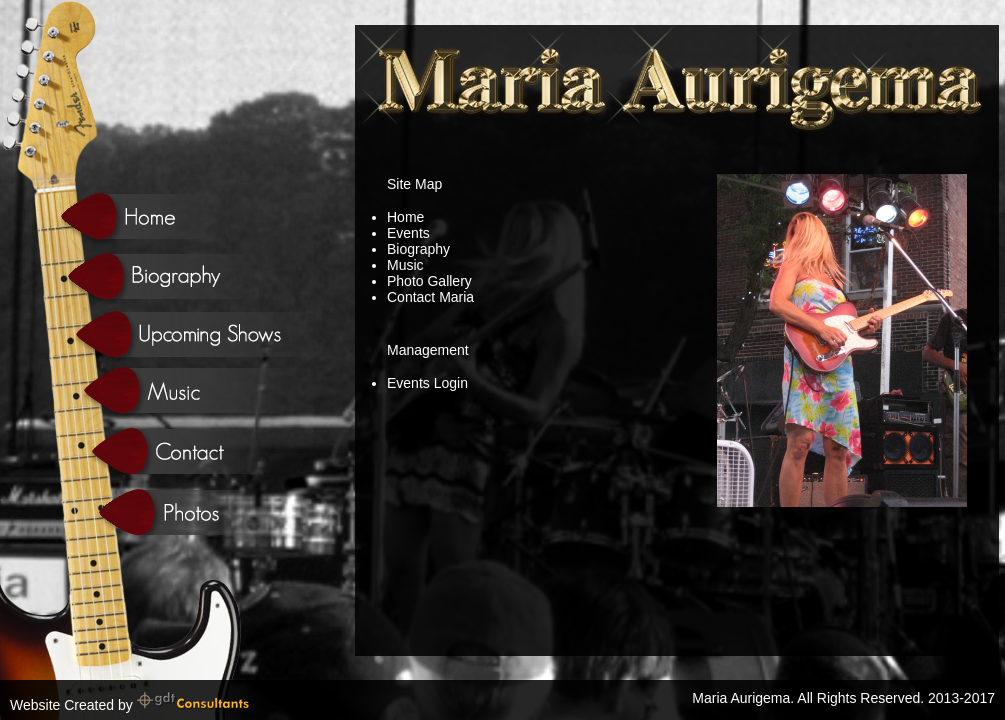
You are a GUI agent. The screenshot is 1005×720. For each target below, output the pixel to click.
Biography (418, 249)
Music (405, 265)
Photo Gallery (429, 281)
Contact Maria (430, 297)
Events (408, 233)
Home (405, 217)
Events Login (427, 383)
